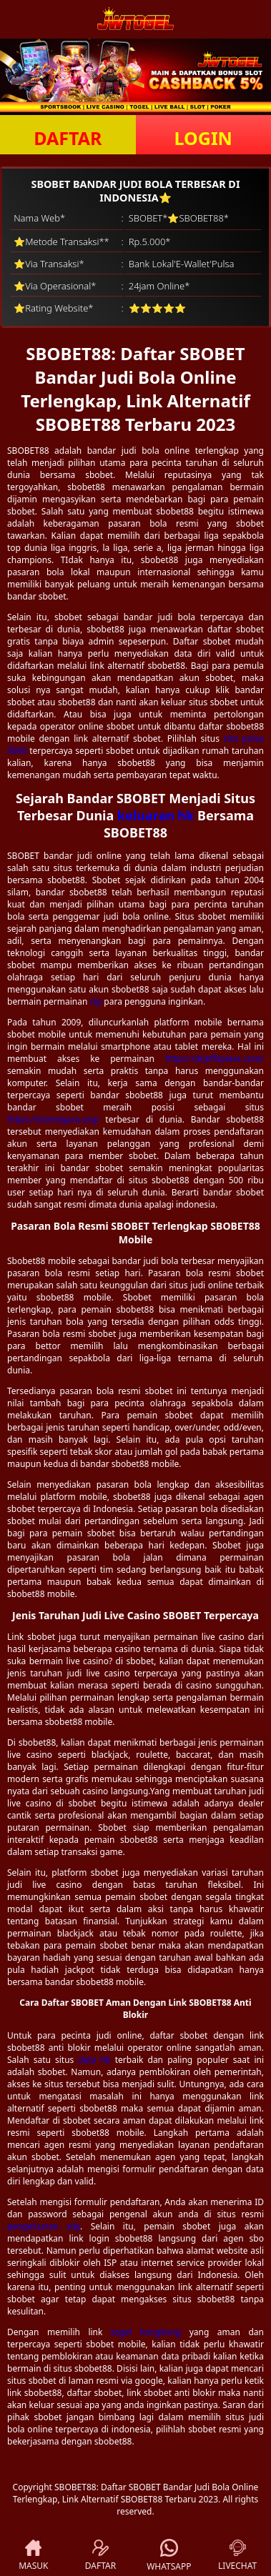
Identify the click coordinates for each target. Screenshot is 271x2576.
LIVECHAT (237, 2556)
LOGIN (203, 138)
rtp (96, 1001)
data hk (94, 2060)
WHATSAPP (169, 2555)
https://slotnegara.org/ (53, 1119)
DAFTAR (68, 138)
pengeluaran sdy (43, 2226)
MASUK (33, 2556)
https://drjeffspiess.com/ (214, 1059)
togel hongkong (146, 2332)
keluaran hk (155, 815)
